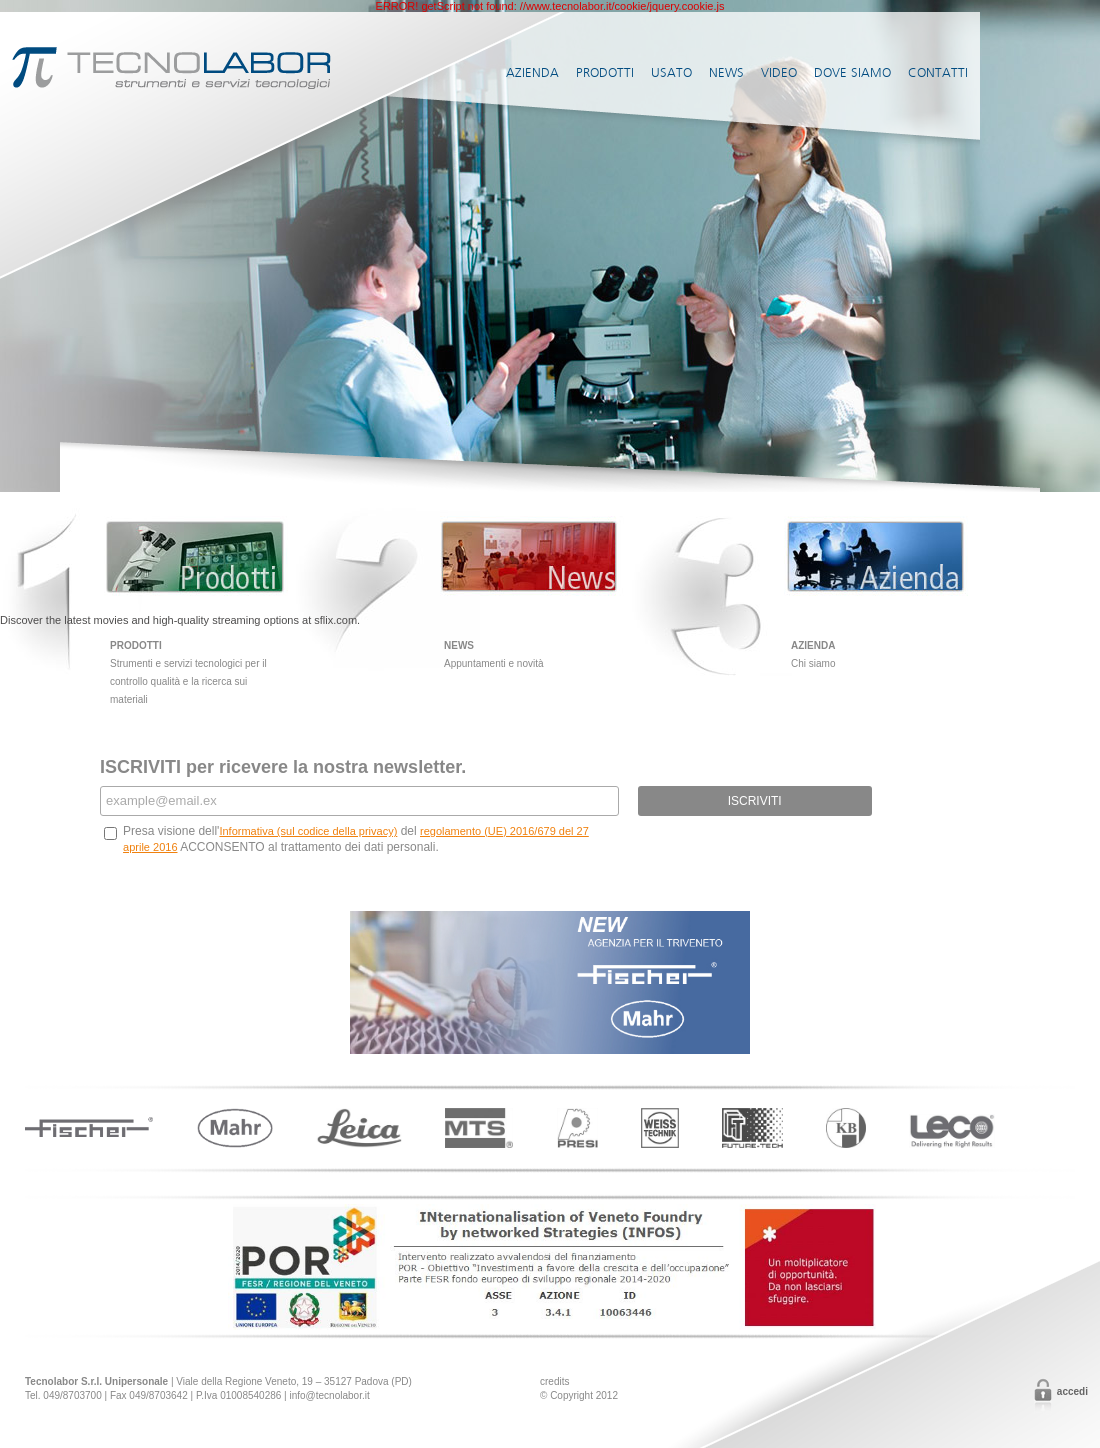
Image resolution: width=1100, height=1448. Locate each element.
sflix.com (335, 620)
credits (554, 1381)
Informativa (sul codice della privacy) (308, 831)
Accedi (1072, 1391)
